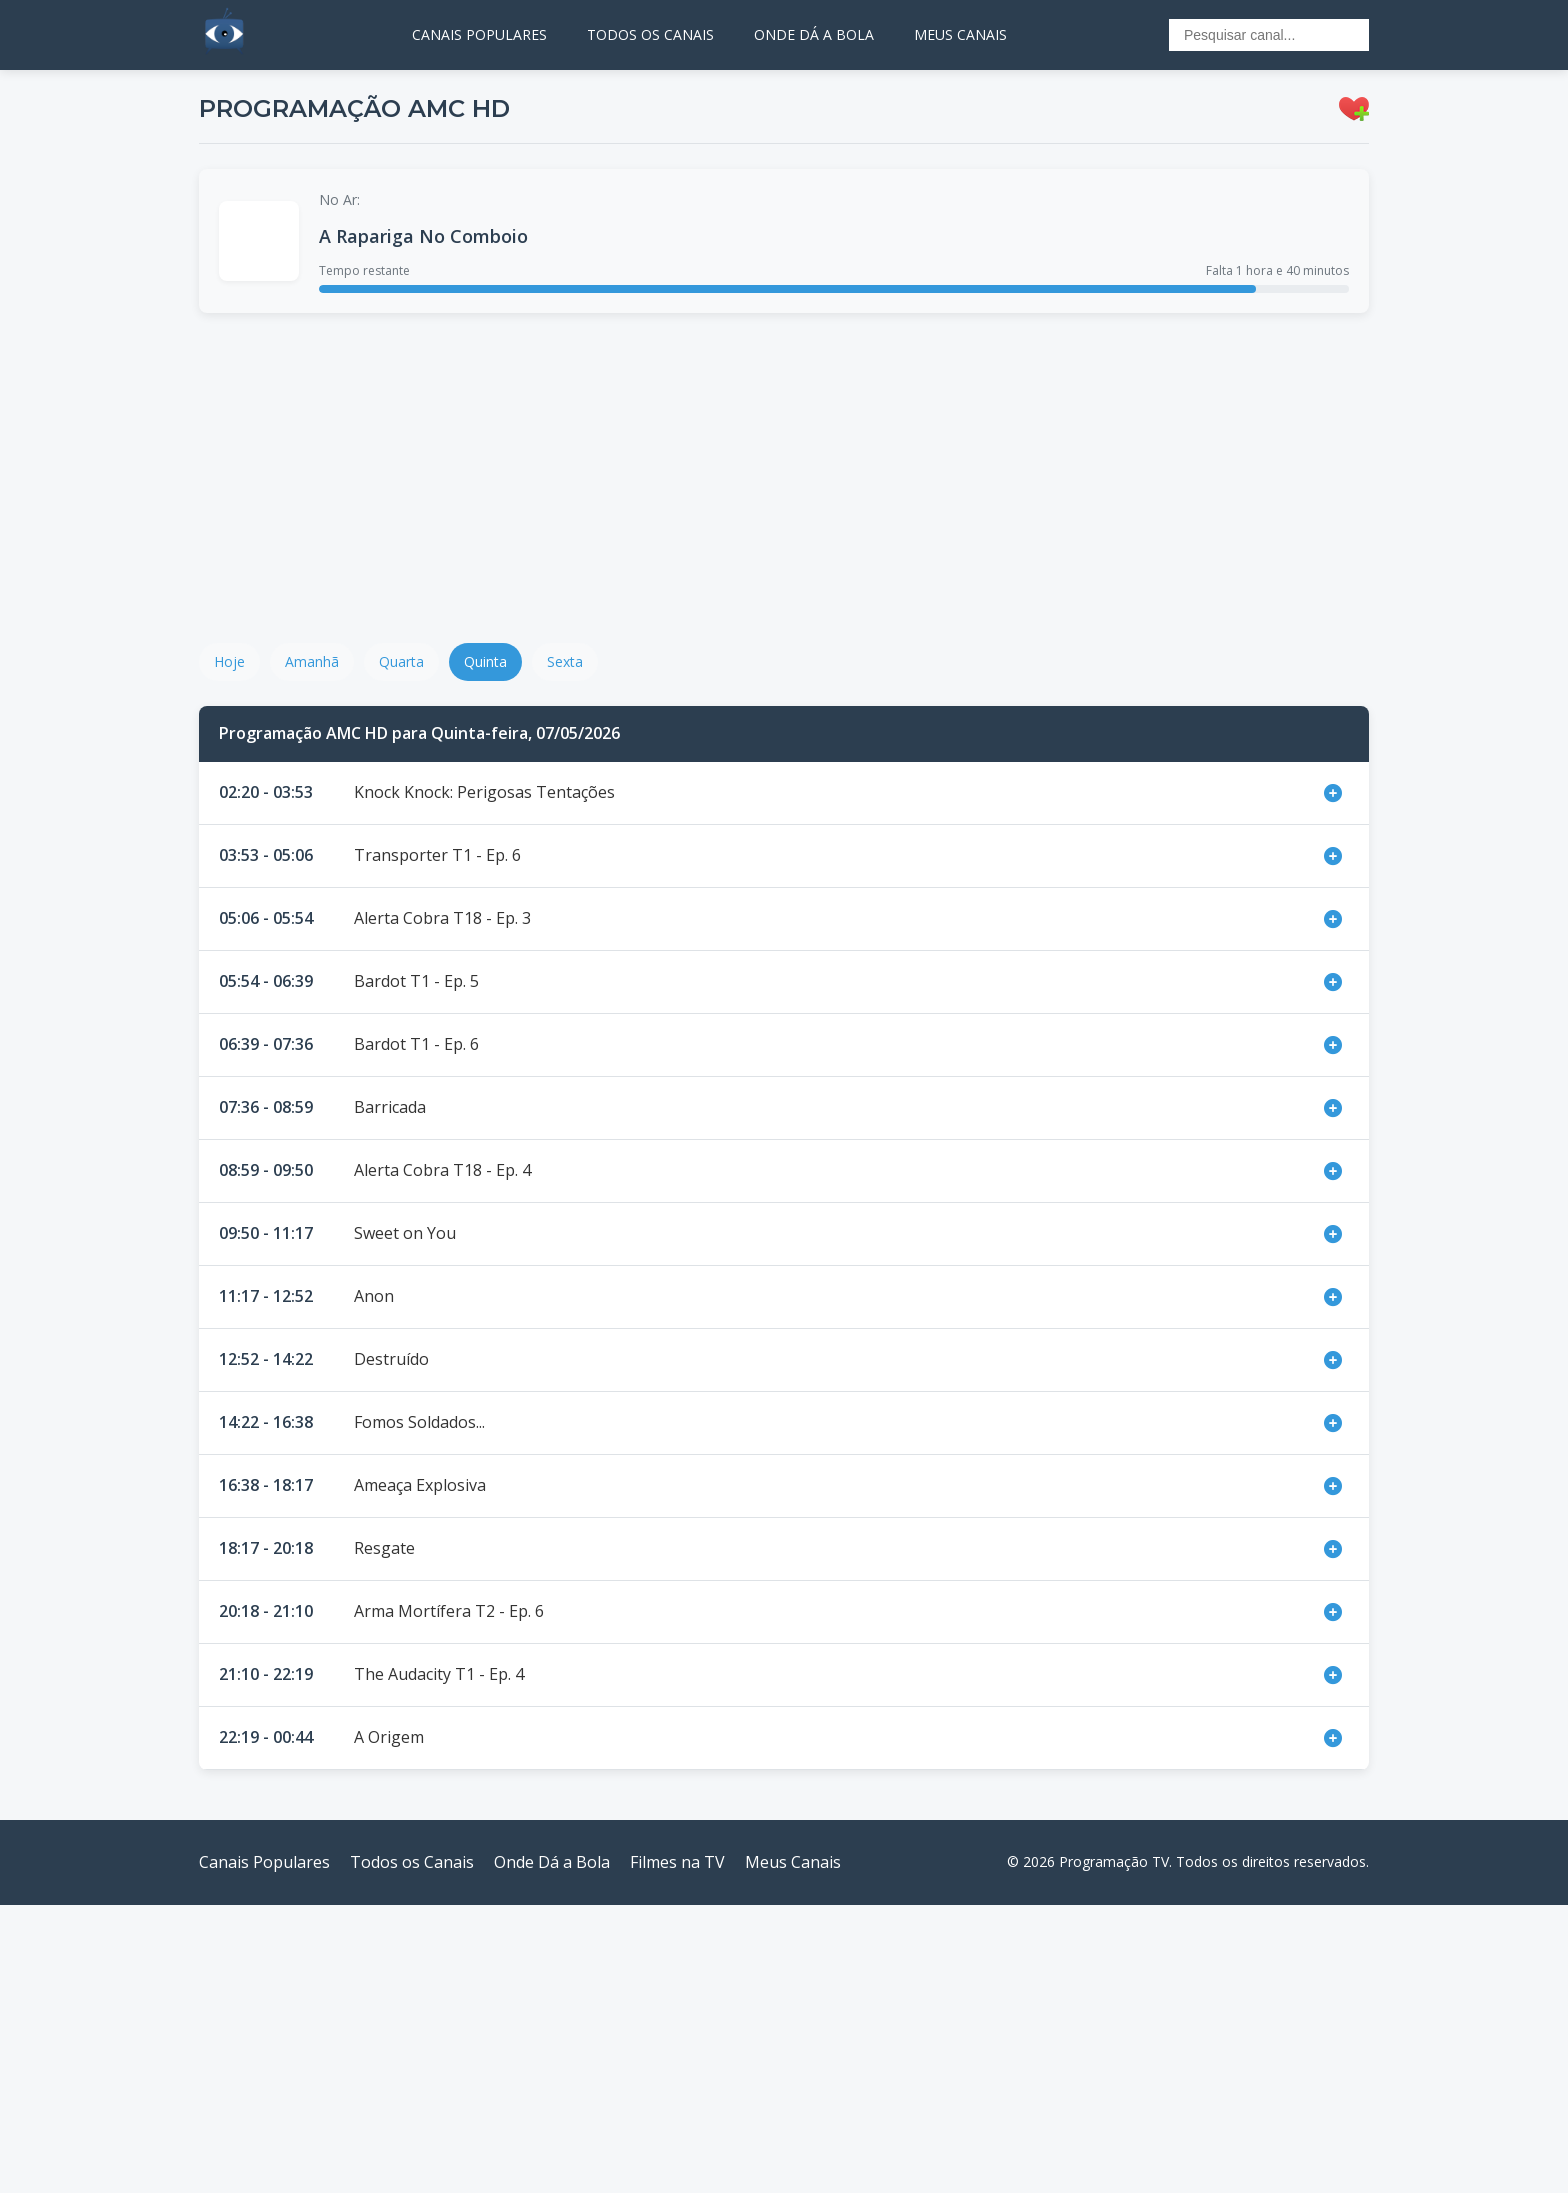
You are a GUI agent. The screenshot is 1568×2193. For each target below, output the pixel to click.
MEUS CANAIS (960, 34)
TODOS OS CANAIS (650, 34)
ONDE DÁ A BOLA (814, 34)
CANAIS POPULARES (479, 34)
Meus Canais (793, 1862)
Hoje (229, 661)
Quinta (485, 661)
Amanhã (312, 661)
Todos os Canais (412, 1862)
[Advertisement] (784, 478)
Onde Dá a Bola (552, 1862)
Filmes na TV (677, 1862)
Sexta (565, 661)
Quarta (401, 661)
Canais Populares (264, 1862)
